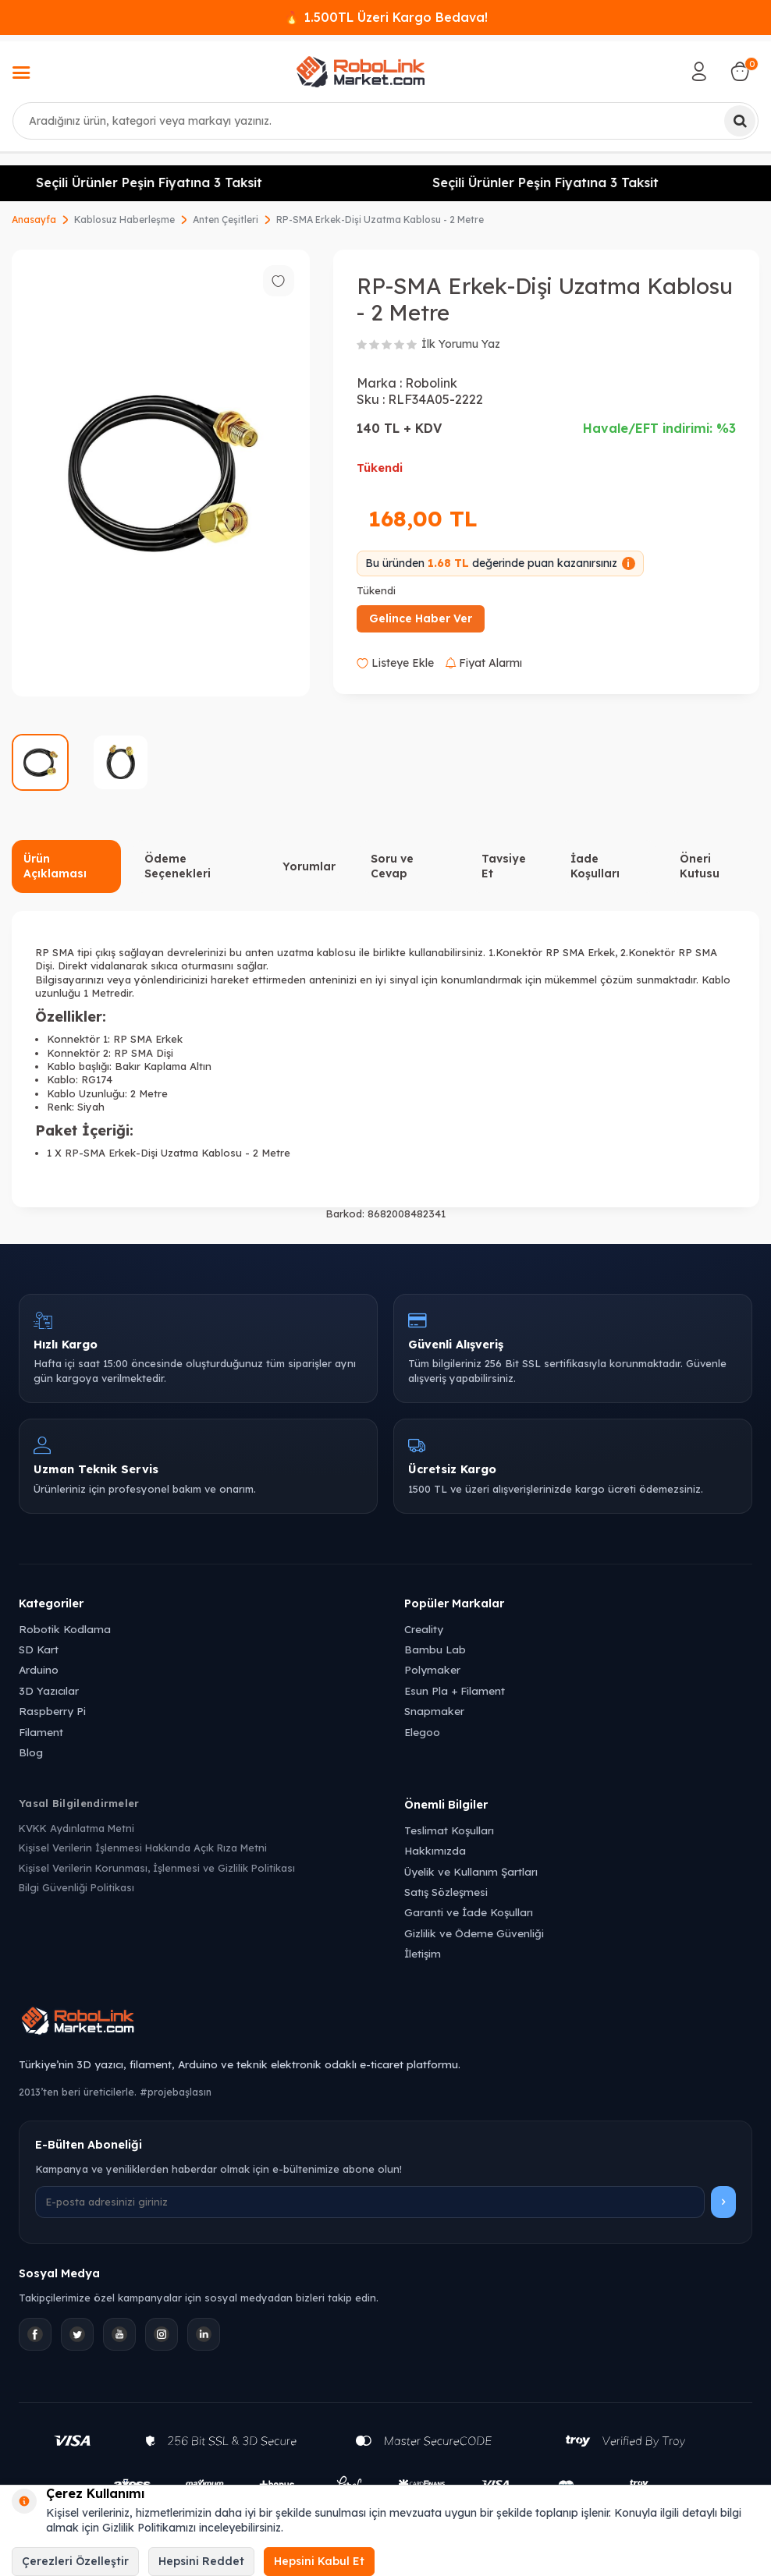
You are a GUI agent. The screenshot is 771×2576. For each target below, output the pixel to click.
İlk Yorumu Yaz (460, 344)
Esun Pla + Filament (454, 1690)
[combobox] (385, 121)
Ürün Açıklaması (55, 866)
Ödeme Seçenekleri (177, 866)
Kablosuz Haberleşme (124, 219)
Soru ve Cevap (392, 866)
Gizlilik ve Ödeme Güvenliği (474, 1933)
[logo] (361, 71)
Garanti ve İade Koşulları (468, 1912)
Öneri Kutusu (699, 866)
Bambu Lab (435, 1649)
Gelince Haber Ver (420, 618)
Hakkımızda (435, 1850)
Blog (31, 1752)
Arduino (39, 1669)
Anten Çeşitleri (225, 219)
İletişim (422, 1953)
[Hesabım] (699, 71)
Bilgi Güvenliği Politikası (76, 1887)
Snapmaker (434, 1710)
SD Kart (39, 1649)
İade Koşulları (595, 866)
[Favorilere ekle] (278, 280)
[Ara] (739, 120)
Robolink (431, 383)
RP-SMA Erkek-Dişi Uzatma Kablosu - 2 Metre (380, 219)
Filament (41, 1731)
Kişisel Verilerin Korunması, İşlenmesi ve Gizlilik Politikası (157, 1868)
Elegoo (422, 1731)
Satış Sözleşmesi (446, 1891)
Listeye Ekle (395, 663)
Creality (423, 1628)
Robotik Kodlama (65, 1628)
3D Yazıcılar (49, 1690)
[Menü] (21, 74)
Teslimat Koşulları (449, 1830)
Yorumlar (309, 866)
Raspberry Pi (52, 1710)
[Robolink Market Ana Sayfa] (385, 2023)
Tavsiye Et (503, 866)
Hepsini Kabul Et (319, 2561)
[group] (161, 473)
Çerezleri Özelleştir (75, 2561)
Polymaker (432, 1669)
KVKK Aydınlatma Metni (76, 1828)
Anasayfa (34, 219)
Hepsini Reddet (201, 2561)
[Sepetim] (739, 71)
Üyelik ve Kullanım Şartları (471, 1871)
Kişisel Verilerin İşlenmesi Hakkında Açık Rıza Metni (143, 1847)
